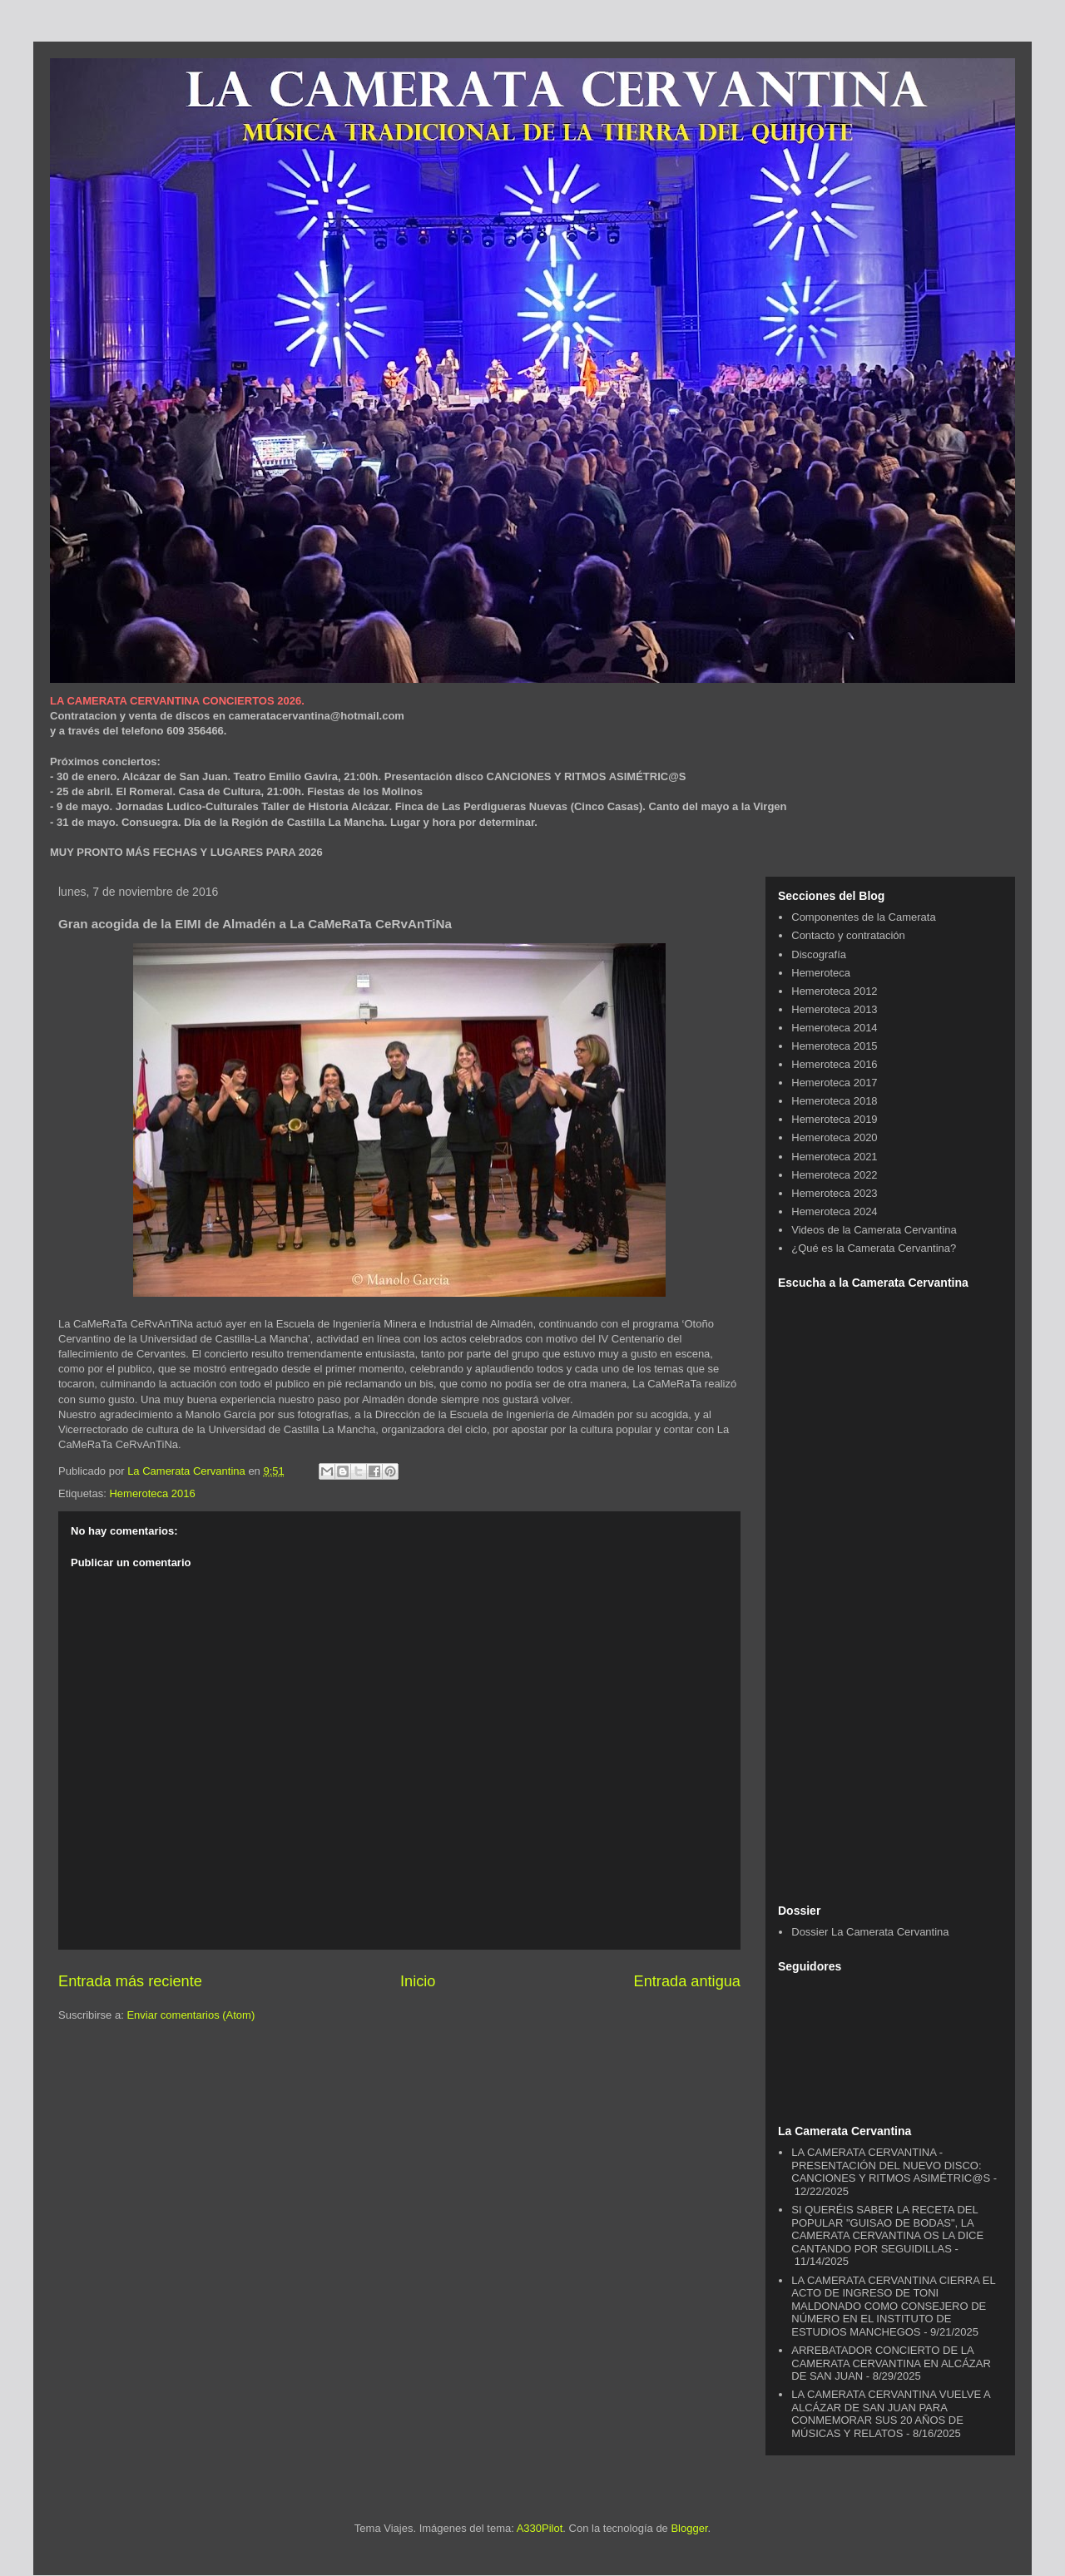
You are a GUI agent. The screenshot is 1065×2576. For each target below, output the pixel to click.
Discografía (818, 954)
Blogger (689, 2528)
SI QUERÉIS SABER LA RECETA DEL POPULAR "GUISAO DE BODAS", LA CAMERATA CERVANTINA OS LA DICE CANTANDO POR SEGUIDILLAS (887, 2229)
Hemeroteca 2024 (834, 1211)
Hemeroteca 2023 (834, 1193)
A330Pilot (540, 2528)
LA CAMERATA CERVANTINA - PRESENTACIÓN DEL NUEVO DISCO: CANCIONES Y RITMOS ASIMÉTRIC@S (890, 2165)
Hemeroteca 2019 (834, 1119)
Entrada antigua (687, 1981)
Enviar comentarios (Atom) (190, 2015)
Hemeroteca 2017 (834, 1082)
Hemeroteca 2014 (834, 1027)
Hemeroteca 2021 (834, 1156)
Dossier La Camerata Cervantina (870, 1932)
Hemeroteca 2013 (834, 1009)
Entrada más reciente (130, 1981)
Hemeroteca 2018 (834, 1101)
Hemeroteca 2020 (834, 1137)
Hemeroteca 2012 (834, 991)
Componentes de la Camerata (863, 917)
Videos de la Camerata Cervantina (874, 1230)
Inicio (417, 1981)
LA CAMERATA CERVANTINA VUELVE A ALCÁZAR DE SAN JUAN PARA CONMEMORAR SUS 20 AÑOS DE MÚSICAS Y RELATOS (890, 2414)
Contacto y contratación (848, 935)
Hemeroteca (820, 973)
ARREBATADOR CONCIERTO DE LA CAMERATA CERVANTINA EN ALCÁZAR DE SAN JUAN (891, 2363)
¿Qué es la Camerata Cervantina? (873, 1248)
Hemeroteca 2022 (834, 1175)
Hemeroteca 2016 (152, 1493)
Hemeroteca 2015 (834, 1046)
